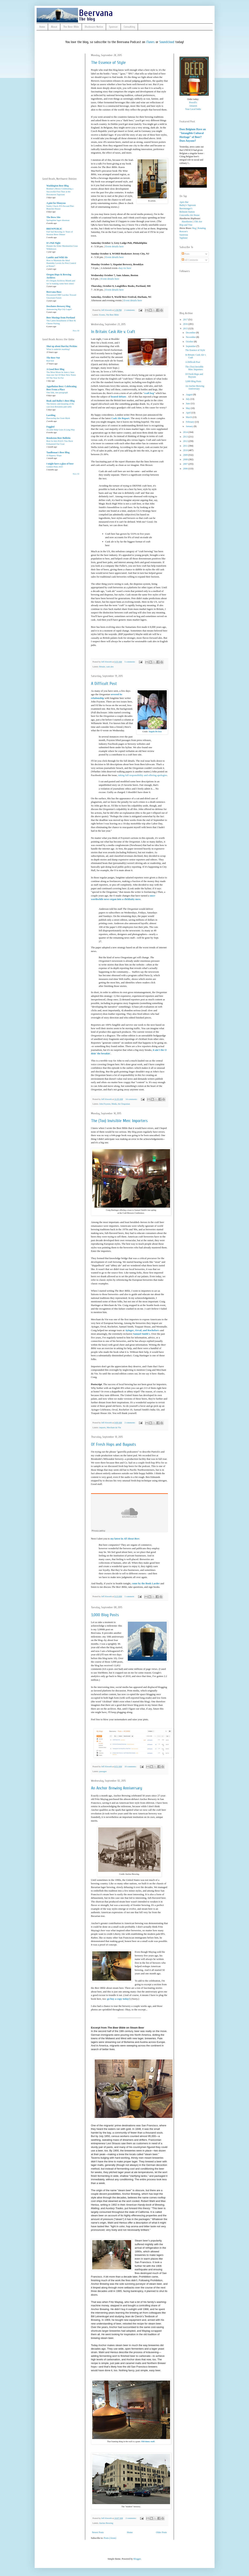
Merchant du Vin (114, 1427)
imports (102, 1427)
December (191, 332)
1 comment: (129, 1596)
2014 (185, 432)
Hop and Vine (186, 224)
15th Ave (198, 221)
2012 (185, 441)
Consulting (129, 26)
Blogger (137, 2558)
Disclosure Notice (94, 26)
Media (114, 1104)
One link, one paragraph (57, 392)
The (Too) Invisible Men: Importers (119, 1120)
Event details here (114, 246)
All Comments (190, 260)
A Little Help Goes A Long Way (60, 429)
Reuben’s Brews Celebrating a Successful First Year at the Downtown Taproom (59, 191)
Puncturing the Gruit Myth (58, 418)
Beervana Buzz (53, 292)
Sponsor (113, 26)
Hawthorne (186, 221)
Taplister (184, 238)
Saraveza (184, 234)
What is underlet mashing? (58, 349)
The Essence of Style (108, 62)
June (188, 403)
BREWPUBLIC (54, 228)
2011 (185, 445)
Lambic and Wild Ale (57, 257)
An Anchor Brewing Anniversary (116, 1788)
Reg (194, 228)
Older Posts (161, 2532)
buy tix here (125, 268)
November (191, 337)
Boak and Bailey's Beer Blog (60, 400)
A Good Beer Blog (55, 369)
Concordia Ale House (190, 215)
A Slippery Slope (54, 455)
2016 (185, 324)
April (188, 412)
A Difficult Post (104, 683)
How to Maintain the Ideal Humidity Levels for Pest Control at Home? (61, 263)
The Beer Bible (71, 26)
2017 (185, 319)
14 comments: (131, 1099)
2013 (185, 436)
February (190, 421)
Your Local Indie (193, 109)
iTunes (150, 42)
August (189, 394)
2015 (185, 328)
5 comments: (130, 662)
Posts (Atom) (110, 2538)
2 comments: (130, 310)
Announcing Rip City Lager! (59, 309)
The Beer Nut (53, 357)
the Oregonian (124, 1104)
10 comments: (130, 1766)
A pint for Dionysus (56, 203)
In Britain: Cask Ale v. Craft (113, 331)
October (190, 341)
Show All (76, 331)
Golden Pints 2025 (54, 466)
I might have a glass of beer (60, 463)
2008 (185, 459)
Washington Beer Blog (57, 185)
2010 (185, 450)
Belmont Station (187, 211)
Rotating (202, 228)
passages (103, 1771)
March (189, 417)
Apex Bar (184, 202)
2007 (185, 464)
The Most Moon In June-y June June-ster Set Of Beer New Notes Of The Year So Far (61, 375)
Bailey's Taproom (188, 205)
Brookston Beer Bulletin (58, 438)
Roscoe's (184, 231)
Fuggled (50, 426)
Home (42, 26)
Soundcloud (166, 42)
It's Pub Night (53, 243)
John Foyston (104, 1104)
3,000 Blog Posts (105, 1614)
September (191, 346)
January (190, 426)
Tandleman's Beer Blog (58, 452)
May (188, 408)
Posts (185, 254)
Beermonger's (186, 208)
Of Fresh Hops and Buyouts (113, 1444)
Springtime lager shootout (57, 220)
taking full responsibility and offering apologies (142, 775)
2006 (185, 468)
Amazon (193, 105)
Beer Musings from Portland (60, 317)
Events (102, 315)
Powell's (193, 102)
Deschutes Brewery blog (58, 306)
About (54, 26)
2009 (185, 455)
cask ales (110, 666)
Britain (102, 666)
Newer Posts (98, 2532)
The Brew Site (53, 217)
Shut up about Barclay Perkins (61, 346)
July (188, 399)
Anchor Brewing (106, 2523)
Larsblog (50, 415)
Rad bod (50, 360)
